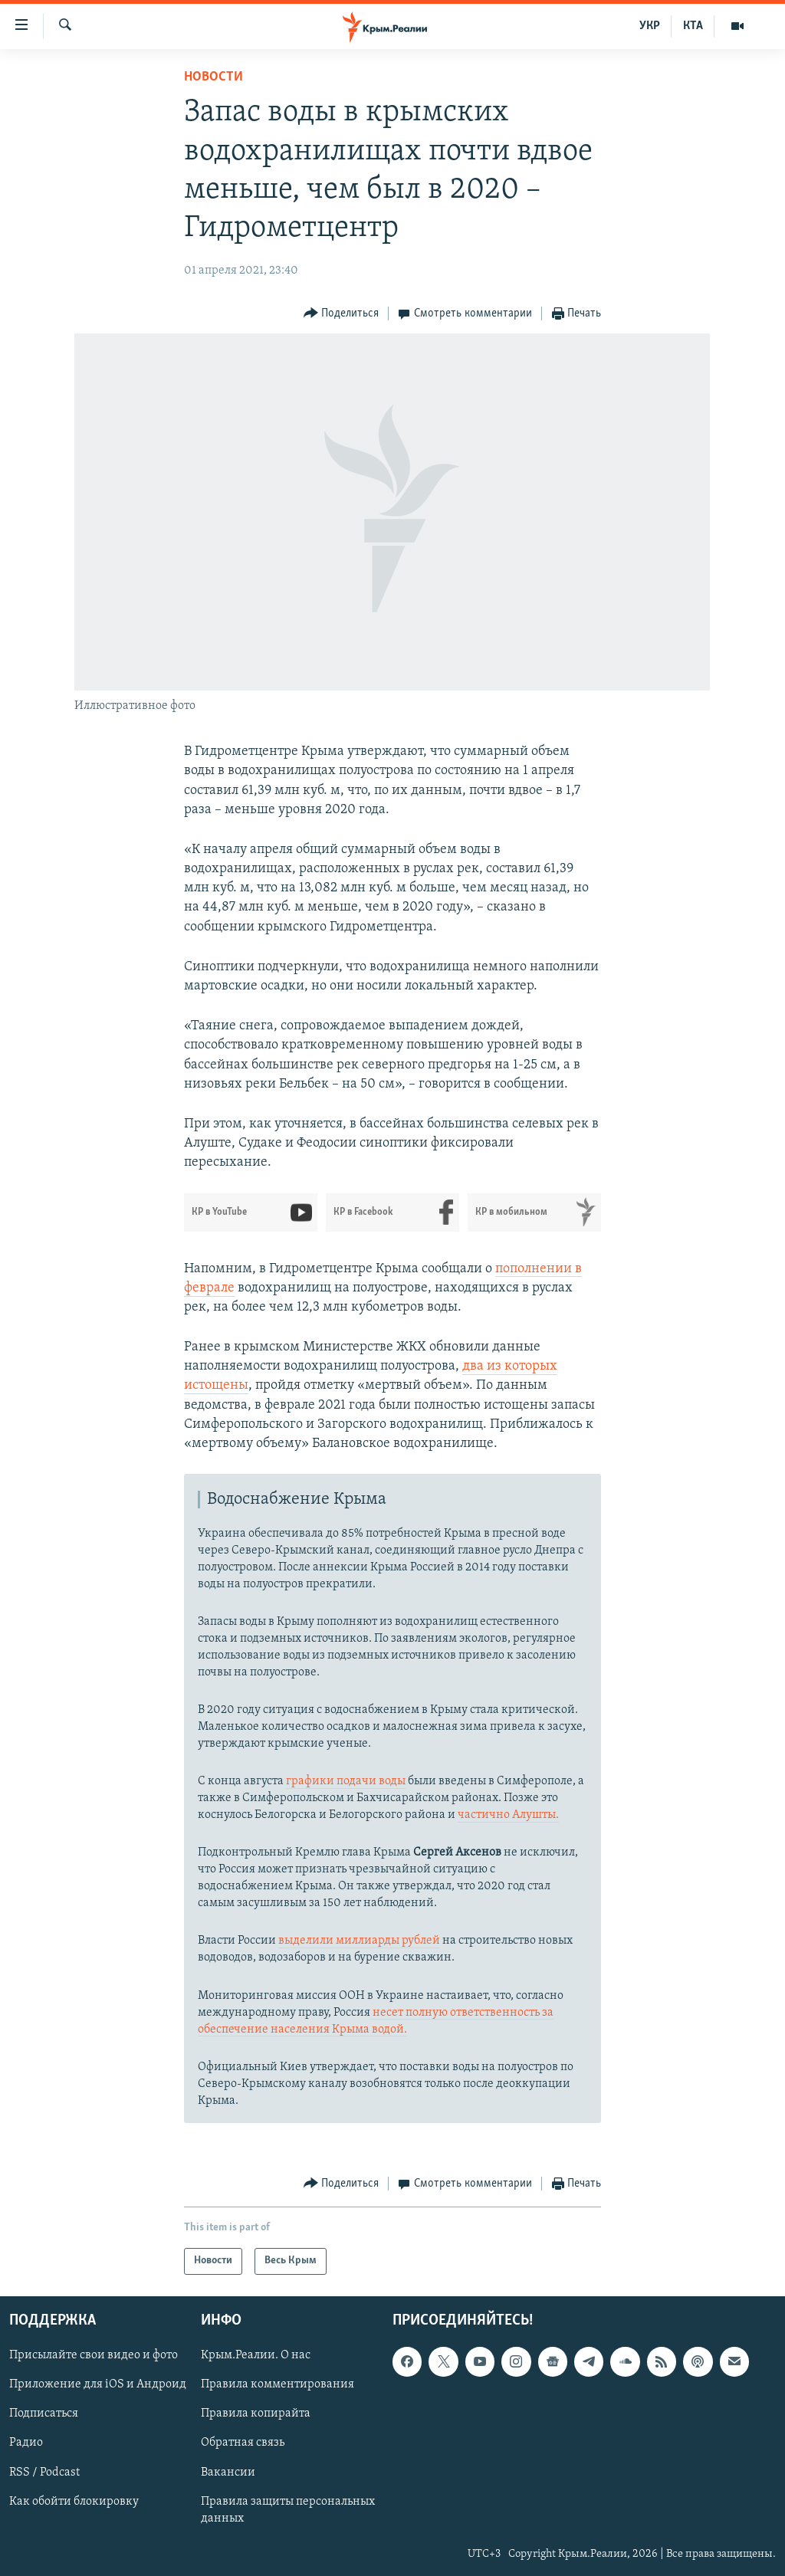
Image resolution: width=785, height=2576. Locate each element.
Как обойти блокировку (74, 2501)
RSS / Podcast (44, 2472)
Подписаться (43, 2413)
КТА (693, 26)
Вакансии (228, 2472)
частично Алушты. (508, 1815)
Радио (26, 2443)
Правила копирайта (255, 2413)
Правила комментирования (277, 2384)
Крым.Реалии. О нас (255, 2355)
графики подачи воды (346, 1781)
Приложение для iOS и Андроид (97, 2384)
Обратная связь (242, 2443)
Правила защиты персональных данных (288, 2509)
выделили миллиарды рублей (359, 1940)
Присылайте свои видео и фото (93, 2355)
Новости (213, 77)
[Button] (341, 314)
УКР (649, 26)
